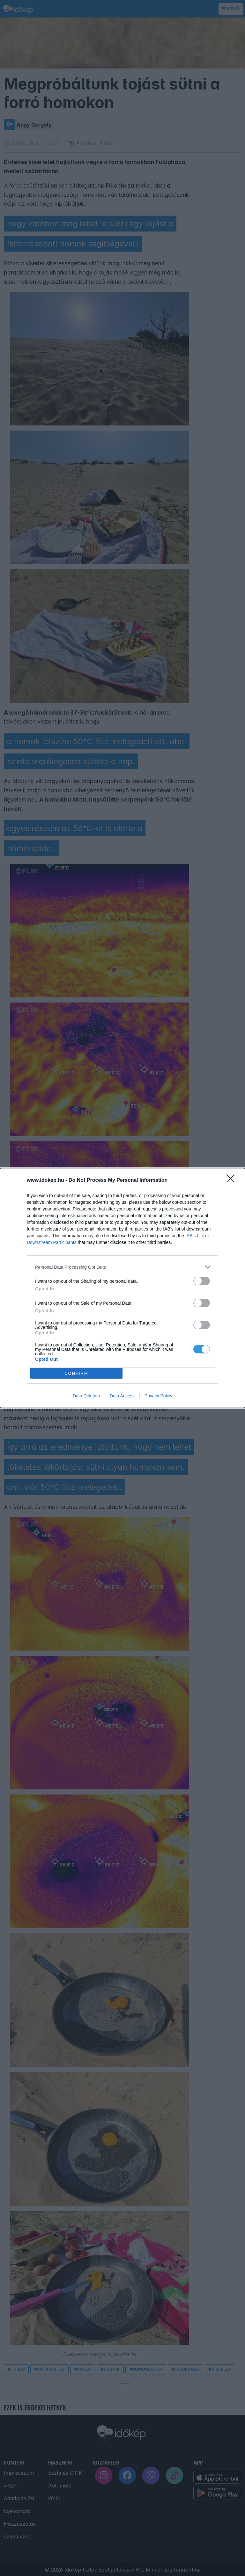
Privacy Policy (158, 1395)
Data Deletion (86, 1395)
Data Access (122, 1395)
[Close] (232, 1180)
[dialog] (122, 1288)
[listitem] (122, 1267)
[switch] (201, 1281)
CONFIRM (76, 1373)
